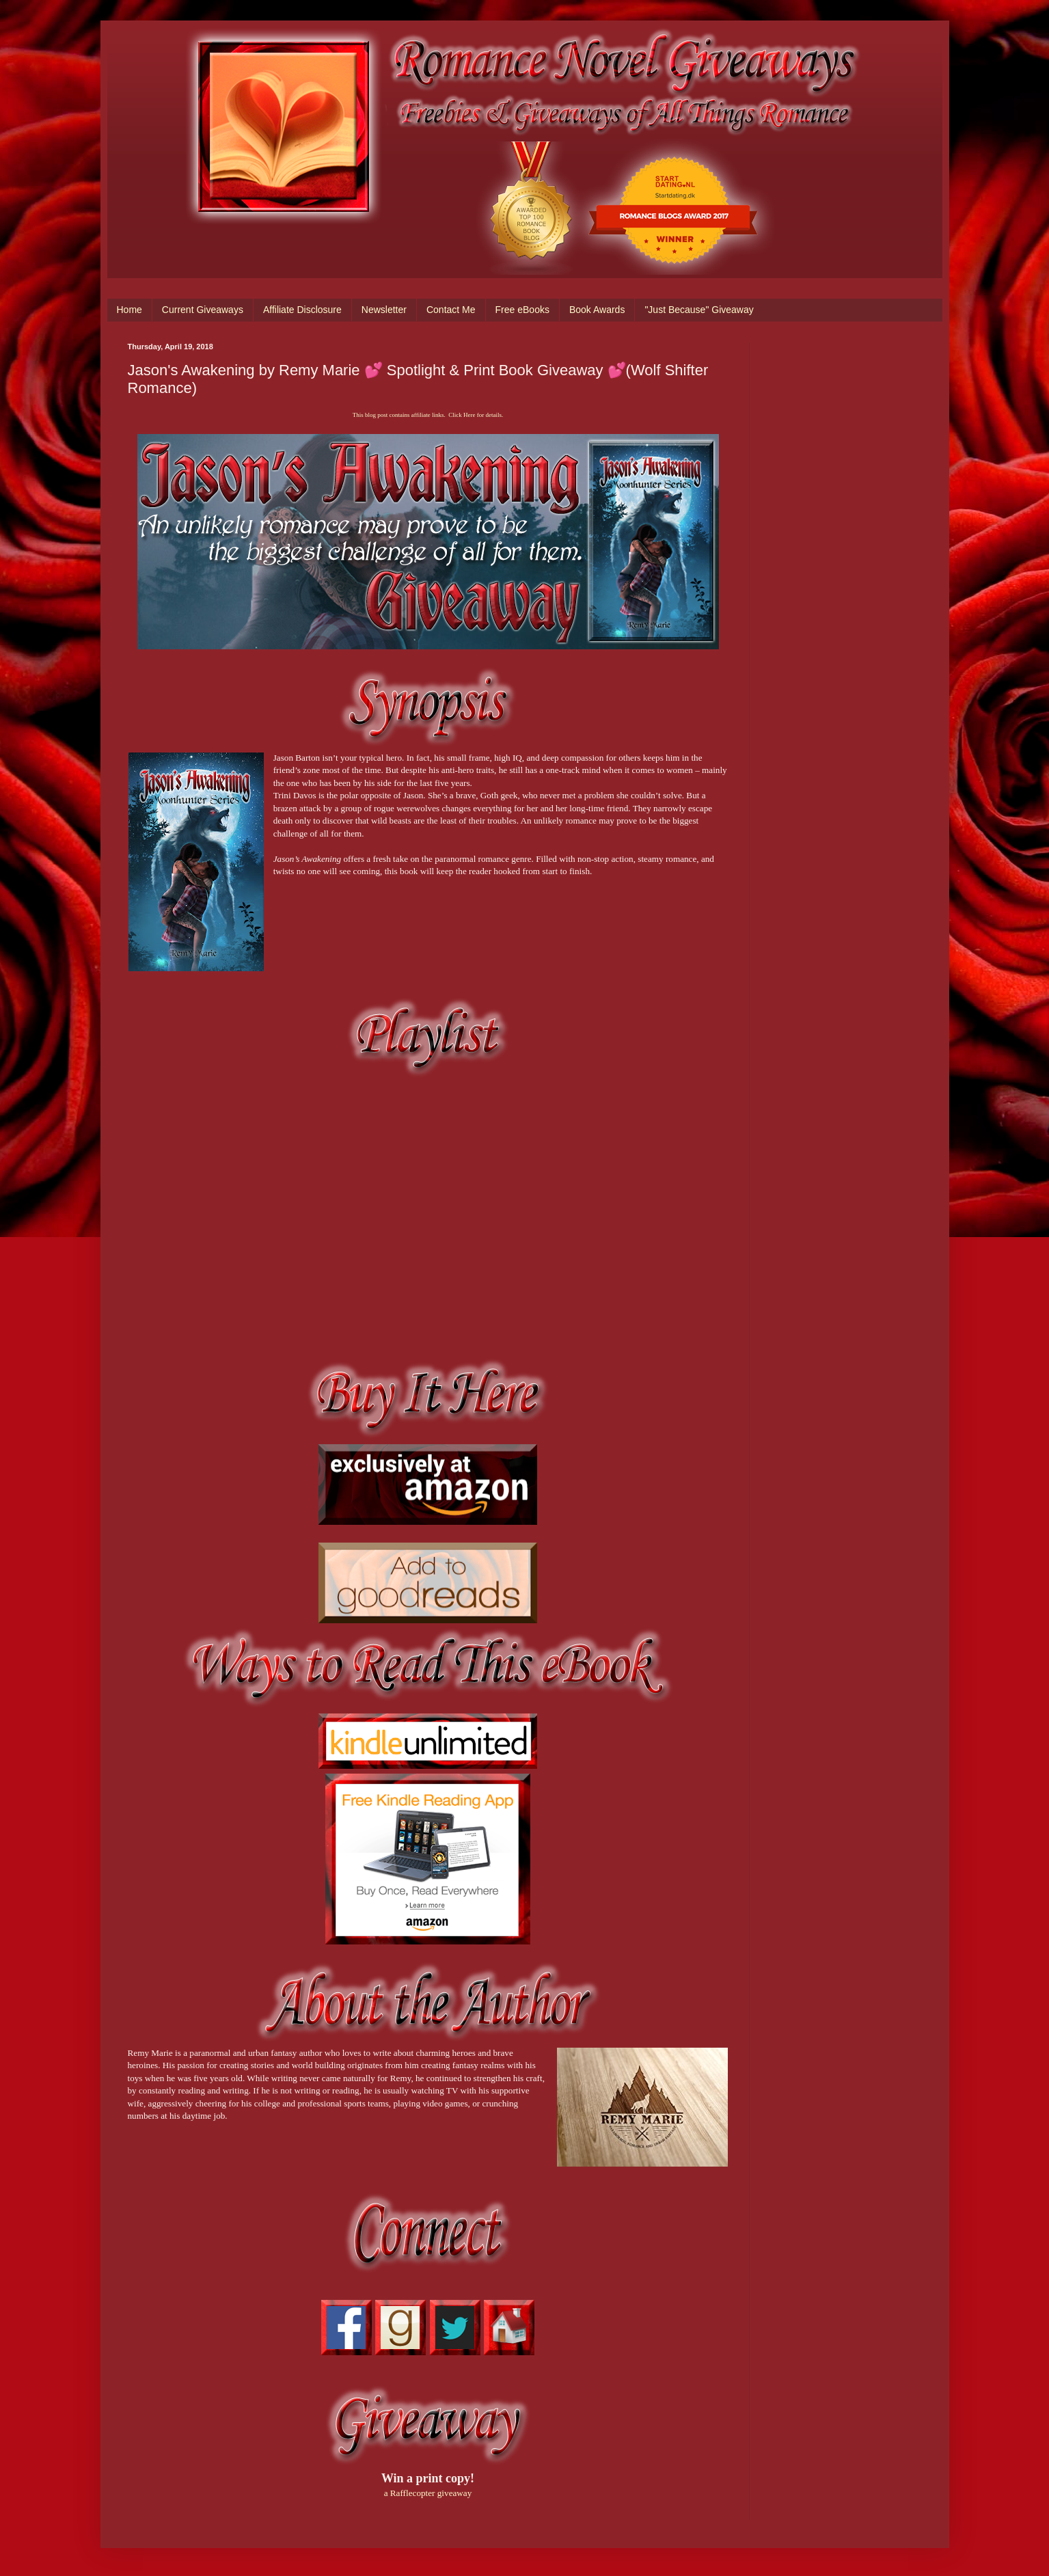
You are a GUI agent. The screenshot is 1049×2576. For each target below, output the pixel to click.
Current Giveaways (202, 309)
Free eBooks (522, 309)
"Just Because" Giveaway (698, 309)
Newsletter (384, 309)
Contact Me (451, 309)
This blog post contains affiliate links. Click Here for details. (428, 414)
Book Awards (597, 309)
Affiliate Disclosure (302, 309)
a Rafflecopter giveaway (428, 2493)
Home (129, 309)
